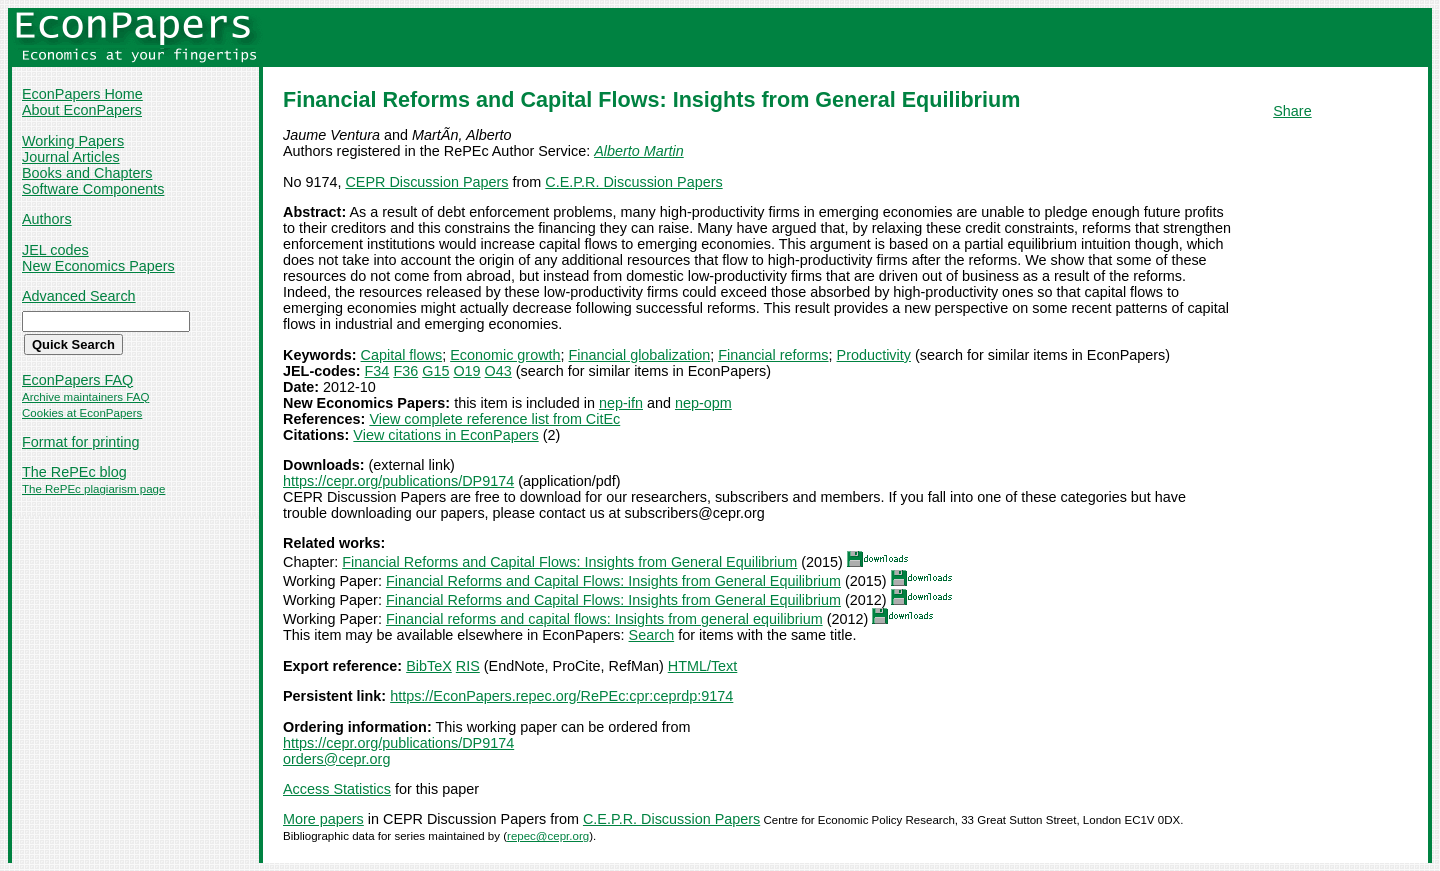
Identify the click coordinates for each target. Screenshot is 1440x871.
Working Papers (73, 141)
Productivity (874, 355)
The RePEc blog (74, 472)
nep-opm (703, 403)
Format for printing (81, 442)
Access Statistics (337, 789)
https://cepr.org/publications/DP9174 (398, 481)
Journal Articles (71, 157)
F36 (405, 371)
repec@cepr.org (548, 836)
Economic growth (505, 355)
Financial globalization (640, 355)
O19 (466, 371)
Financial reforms (773, 355)
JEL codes (55, 250)
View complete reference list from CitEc (494, 419)
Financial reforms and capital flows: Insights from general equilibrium (604, 619)
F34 (377, 371)
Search (652, 635)
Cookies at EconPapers (82, 413)
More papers (323, 819)
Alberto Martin (639, 151)
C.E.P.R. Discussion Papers (633, 182)
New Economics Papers (98, 266)
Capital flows (402, 355)
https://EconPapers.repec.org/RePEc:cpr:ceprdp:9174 (561, 696)
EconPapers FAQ (77, 380)
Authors (47, 219)
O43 (498, 371)
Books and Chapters (87, 173)
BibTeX (429, 666)
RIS (468, 666)
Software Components (93, 189)
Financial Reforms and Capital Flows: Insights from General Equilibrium (569, 562)
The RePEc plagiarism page (93, 489)
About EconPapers (82, 110)
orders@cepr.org (336, 759)
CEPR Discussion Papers (426, 182)
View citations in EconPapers (445, 435)
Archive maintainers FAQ (85, 397)
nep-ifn (621, 403)
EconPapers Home (82, 94)
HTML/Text (703, 666)
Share (1292, 111)
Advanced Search (79, 296)
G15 (435, 371)
